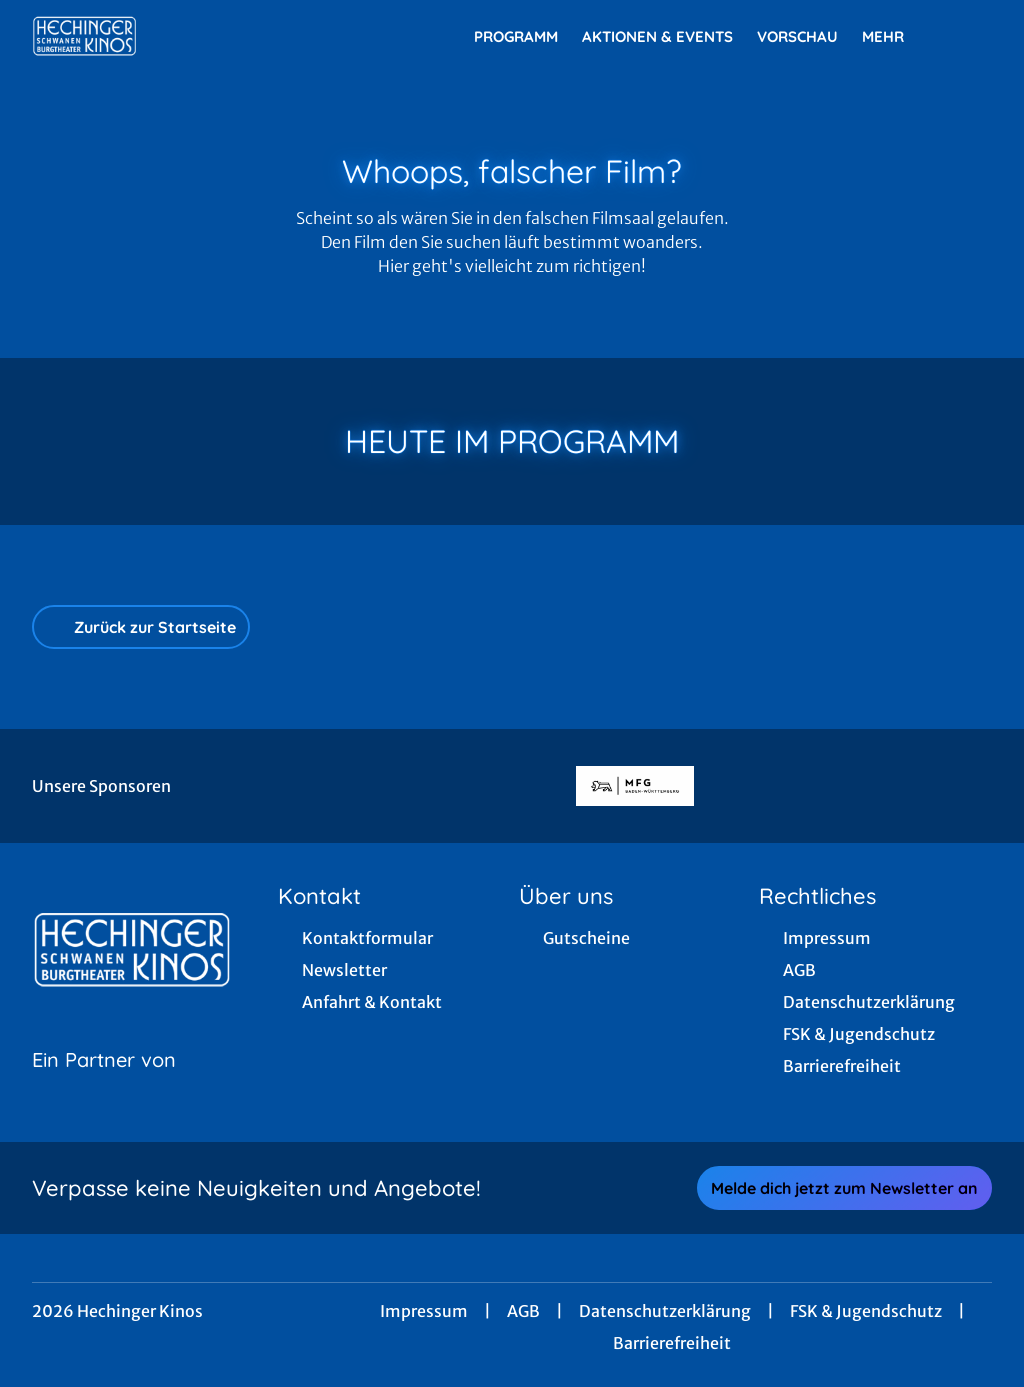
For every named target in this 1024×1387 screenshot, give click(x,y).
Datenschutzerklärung (665, 1311)
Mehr (895, 37)
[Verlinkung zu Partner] (634, 786)
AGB (523, 1311)
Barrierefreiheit (672, 1343)
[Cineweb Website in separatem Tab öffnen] (104, 1085)
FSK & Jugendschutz (866, 1311)
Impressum (424, 1311)
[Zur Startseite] (172, 36)
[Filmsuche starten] (972, 36)
